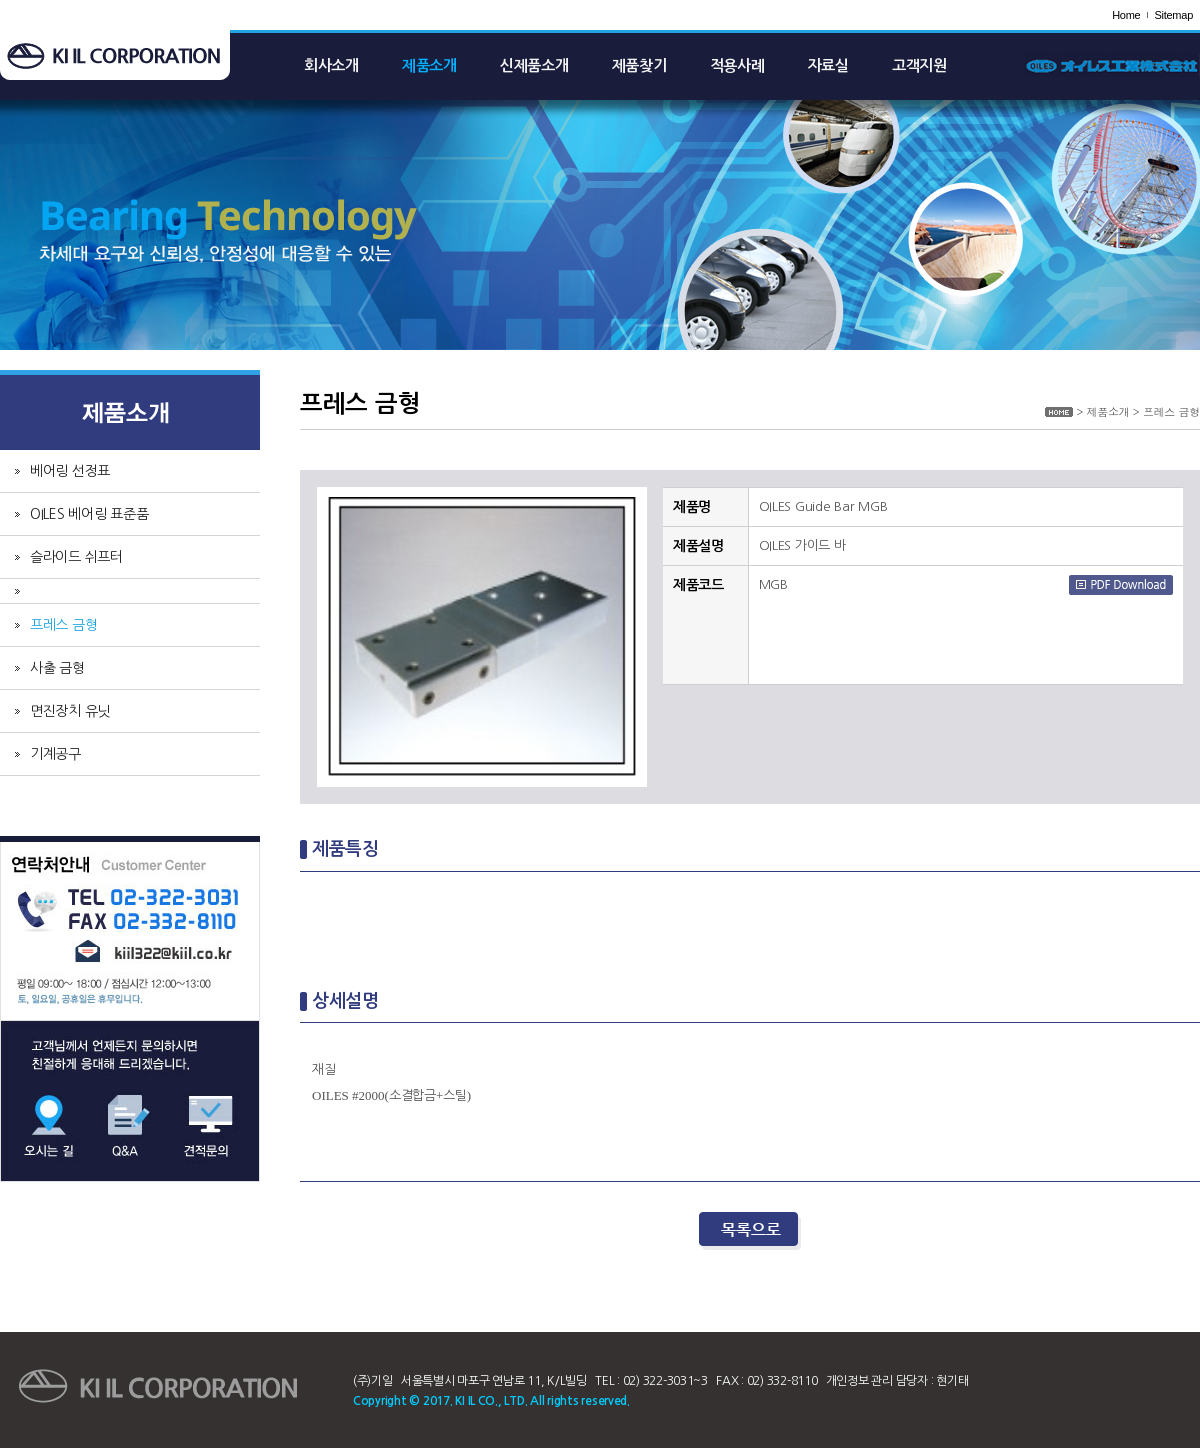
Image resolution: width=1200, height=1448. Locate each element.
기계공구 (55, 754)
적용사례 (737, 65)
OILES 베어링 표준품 (89, 514)
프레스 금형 (63, 625)
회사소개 (331, 65)
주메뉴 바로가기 (0, 0)
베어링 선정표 (70, 471)
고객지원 (919, 65)
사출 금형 (57, 668)
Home (1126, 15)
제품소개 (429, 65)
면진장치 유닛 (70, 711)
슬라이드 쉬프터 (76, 557)
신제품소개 (534, 65)
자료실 (828, 65)
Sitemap (1173, 15)
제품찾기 (639, 65)
